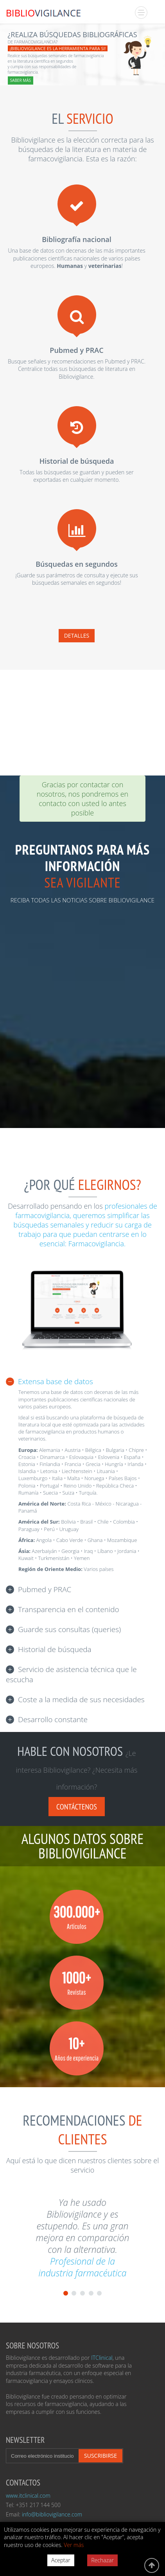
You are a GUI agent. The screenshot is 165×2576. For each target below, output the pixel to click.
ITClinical (102, 2357)
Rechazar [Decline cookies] (102, 2560)
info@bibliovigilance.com (52, 2514)
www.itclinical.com (28, 2495)
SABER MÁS (20, 80)
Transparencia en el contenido (68, 1609)
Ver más (74, 2545)
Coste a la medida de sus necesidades (81, 1699)
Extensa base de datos (55, 1381)
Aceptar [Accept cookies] (60, 2560)
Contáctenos (76, 1807)
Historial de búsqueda (54, 1649)
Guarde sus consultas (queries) (69, 1629)
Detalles (77, 635)
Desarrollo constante (53, 1719)
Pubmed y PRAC (44, 1589)
